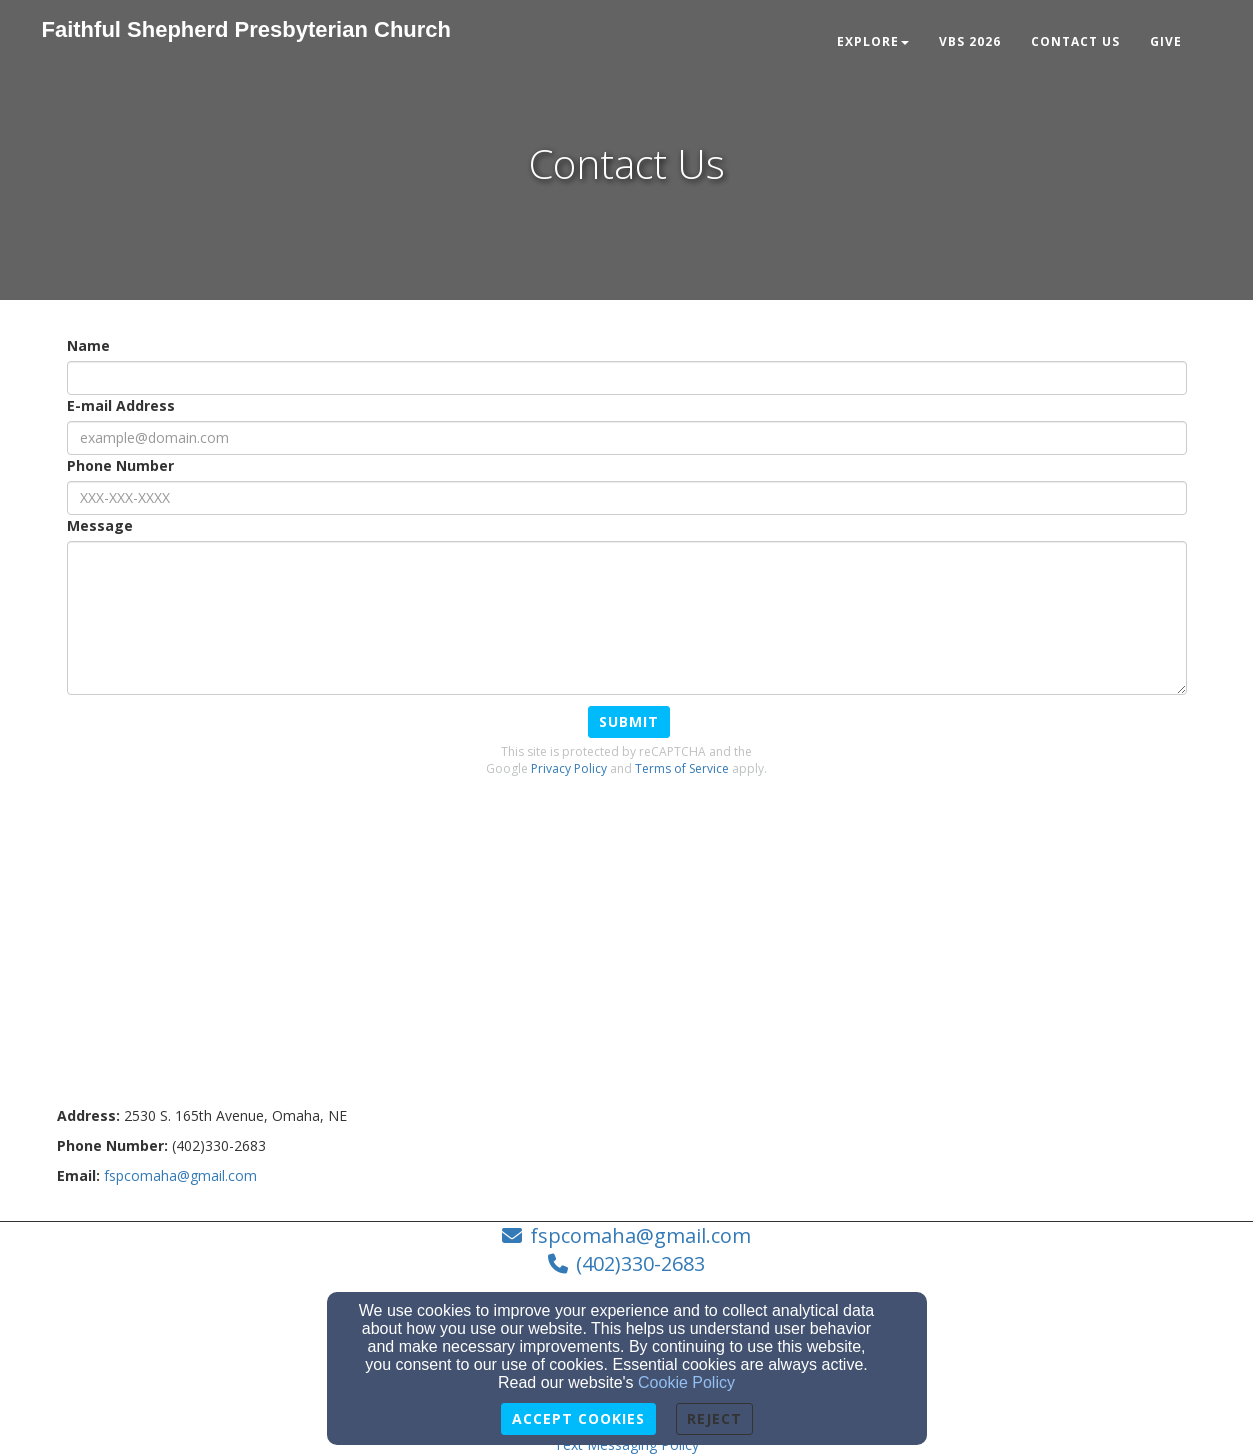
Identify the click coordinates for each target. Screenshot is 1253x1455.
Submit (629, 721)
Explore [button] (873, 41)
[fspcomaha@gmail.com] (180, 1175)
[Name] (627, 378)
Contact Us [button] (1075, 41)
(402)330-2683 (640, 1263)
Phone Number (120, 465)
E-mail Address (121, 405)
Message (100, 525)
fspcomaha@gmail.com (640, 1235)
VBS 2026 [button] (970, 41)
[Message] (627, 618)
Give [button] (1166, 41)
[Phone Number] (627, 498)
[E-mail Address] (627, 438)
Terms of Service (682, 768)
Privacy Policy (569, 768)
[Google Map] (627, 956)
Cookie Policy (686, 1382)
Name (88, 345)
